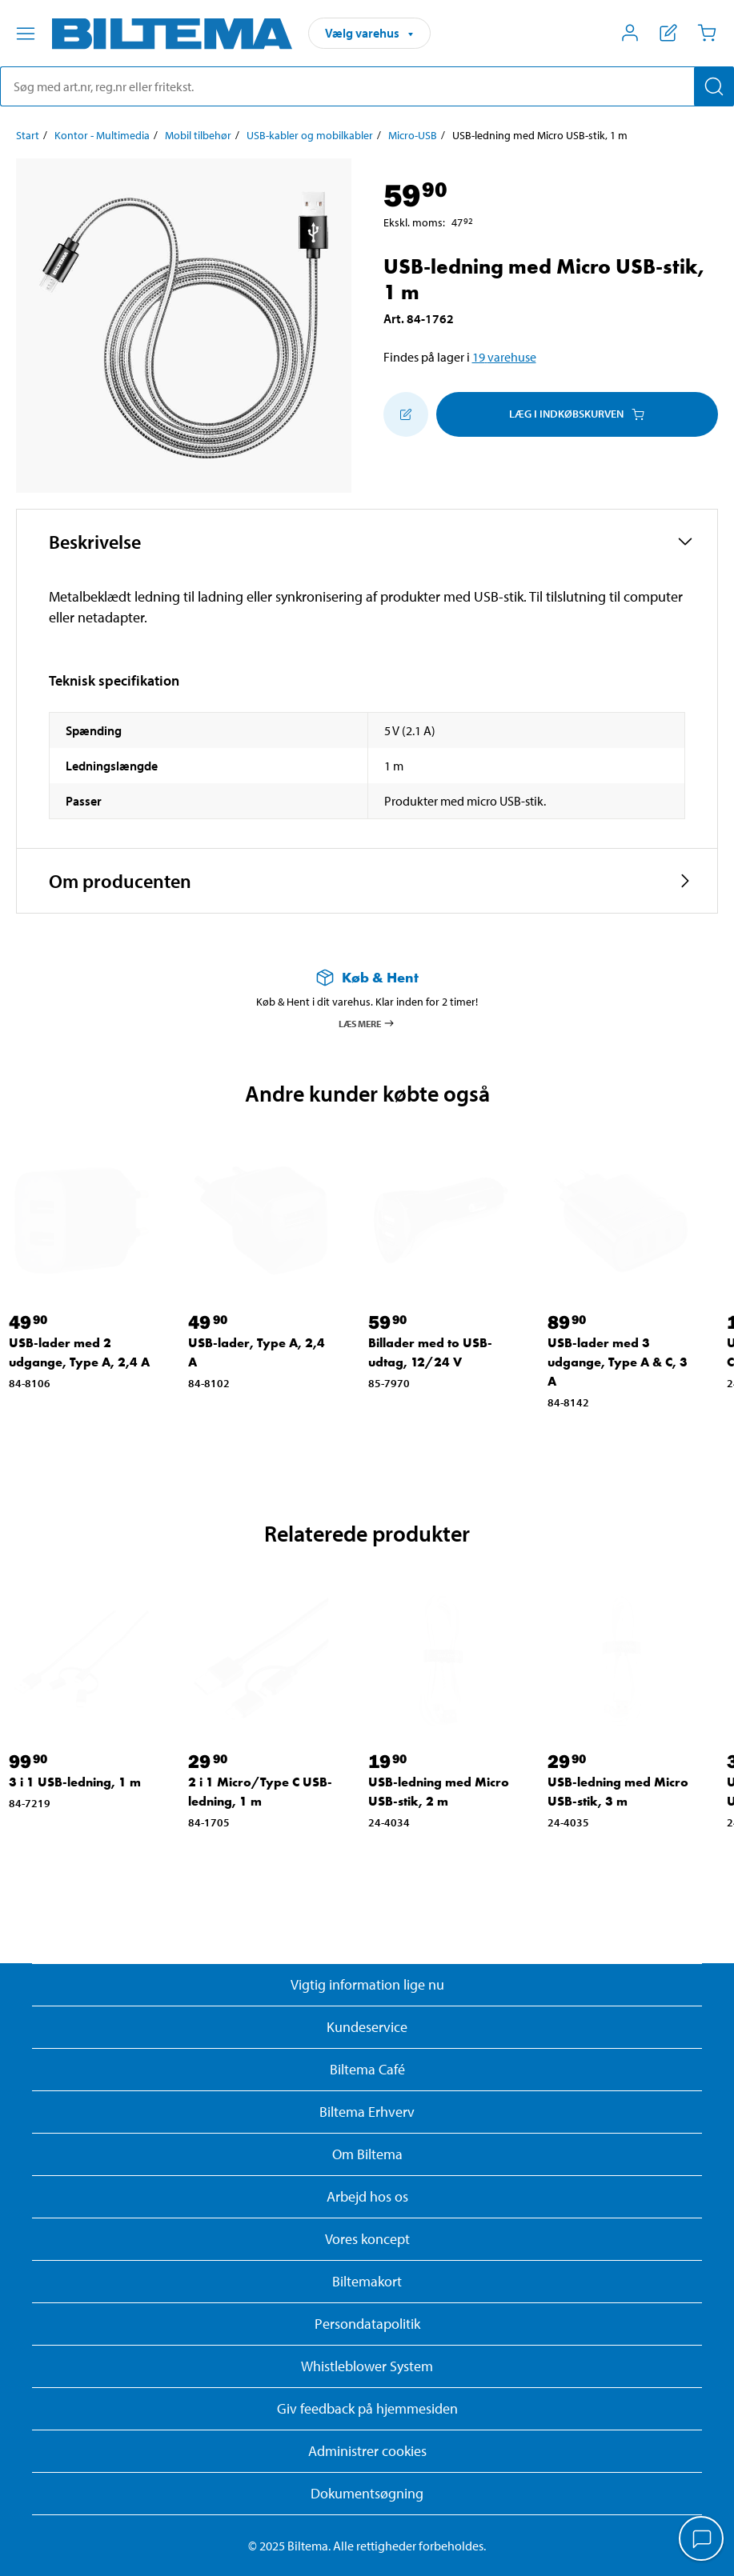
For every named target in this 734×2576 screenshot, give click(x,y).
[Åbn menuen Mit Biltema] (630, 33)
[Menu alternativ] (25, 34)
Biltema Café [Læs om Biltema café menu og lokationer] (367, 2069)
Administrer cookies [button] (367, 2451)
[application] (702, 2540)
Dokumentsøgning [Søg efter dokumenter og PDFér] (367, 2493)
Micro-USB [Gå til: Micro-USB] (412, 135)
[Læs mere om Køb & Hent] (367, 977)
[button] (367, 542)
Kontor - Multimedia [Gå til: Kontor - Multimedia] (102, 135)
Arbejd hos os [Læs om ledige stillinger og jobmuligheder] (367, 2196)
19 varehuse (504, 357)
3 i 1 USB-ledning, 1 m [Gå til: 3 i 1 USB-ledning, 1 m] (75, 1782)
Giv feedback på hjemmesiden (367, 2408)
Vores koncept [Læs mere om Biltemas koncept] (367, 2239)
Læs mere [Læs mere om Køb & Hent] (367, 1023)
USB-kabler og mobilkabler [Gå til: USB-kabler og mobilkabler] (310, 135)
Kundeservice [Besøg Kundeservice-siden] (367, 2027)
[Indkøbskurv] (707, 33)
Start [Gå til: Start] (27, 135)
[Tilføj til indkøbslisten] (405, 414)
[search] (367, 86)
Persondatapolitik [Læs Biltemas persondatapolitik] (367, 2323)
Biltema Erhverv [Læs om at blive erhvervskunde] (367, 2111)
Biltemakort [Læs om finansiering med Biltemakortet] (367, 2281)
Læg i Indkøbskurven (576, 413)
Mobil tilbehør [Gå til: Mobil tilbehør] (198, 135)
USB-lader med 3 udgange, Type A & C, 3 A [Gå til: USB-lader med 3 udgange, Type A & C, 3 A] (617, 1362)
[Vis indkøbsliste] (668, 33)
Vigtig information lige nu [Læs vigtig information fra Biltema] (367, 1984)
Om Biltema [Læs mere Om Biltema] (367, 2154)
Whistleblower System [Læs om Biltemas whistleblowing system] (367, 2366)
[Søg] (714, 86)
